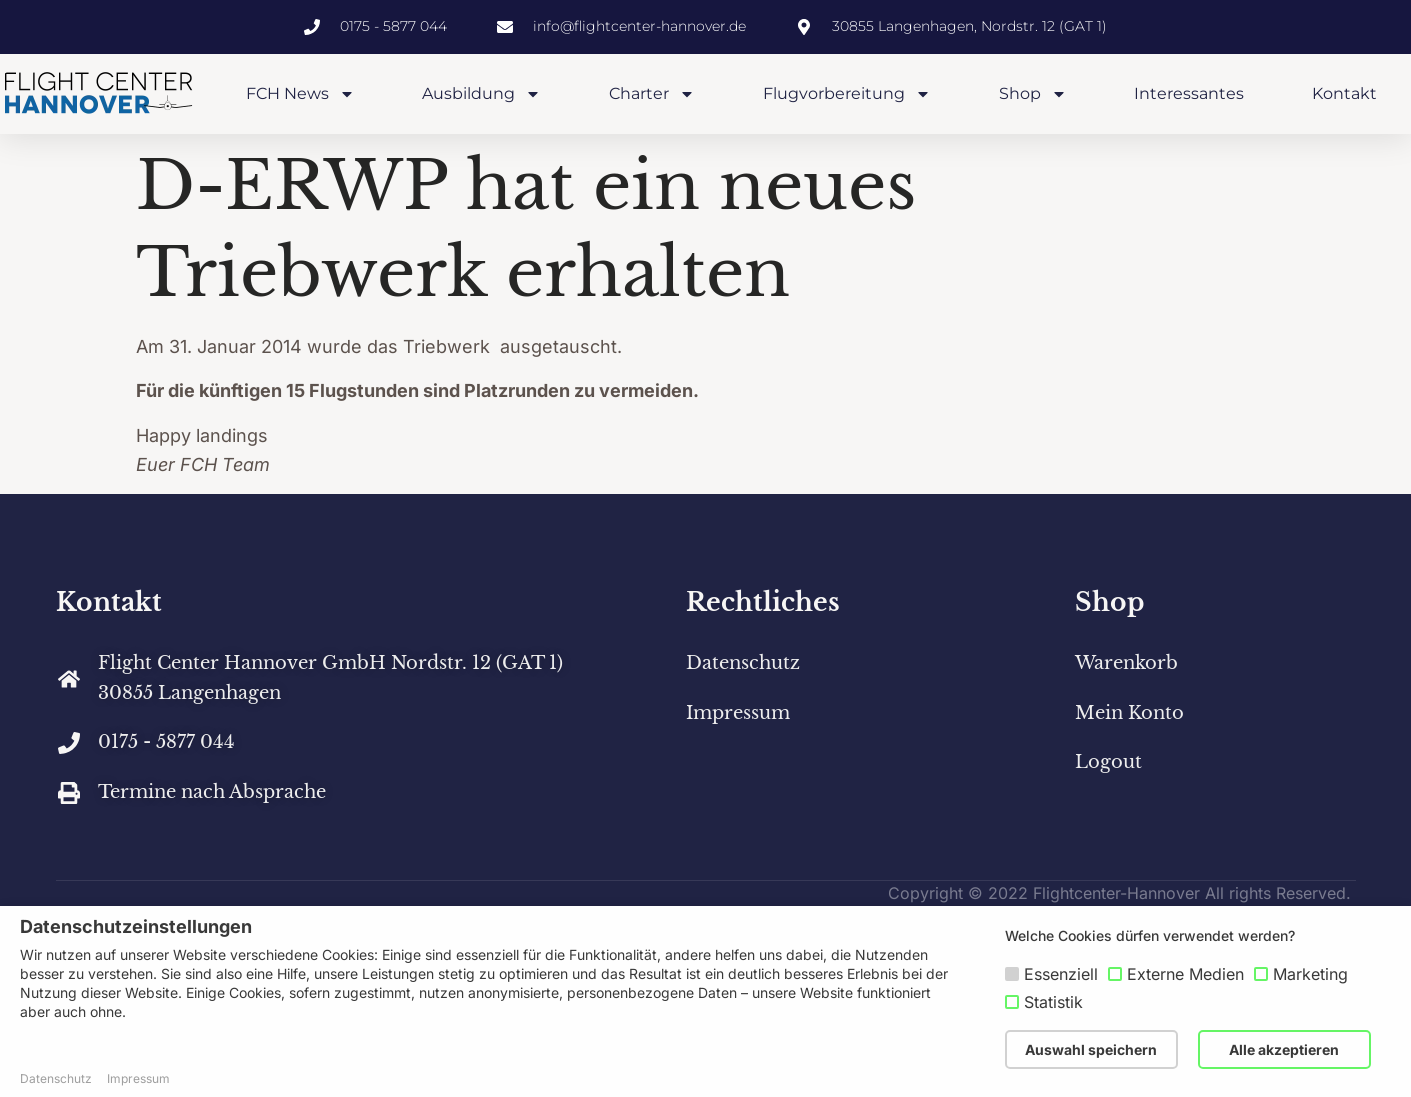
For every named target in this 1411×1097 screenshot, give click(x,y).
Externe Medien (1185, 974)
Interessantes (1189, 93)
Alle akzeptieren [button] (1284, 1049)
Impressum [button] (138, 1078)
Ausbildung (481, 94)
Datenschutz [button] (56, 1078)
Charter (652, 94)
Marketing (1310, 974)
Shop (1033, 94)
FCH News (300, 94)
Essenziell (1061, 974)
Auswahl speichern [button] (1091, 1049)
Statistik (1053, 1002)
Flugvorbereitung (847, 94)
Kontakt (1344, 93)
